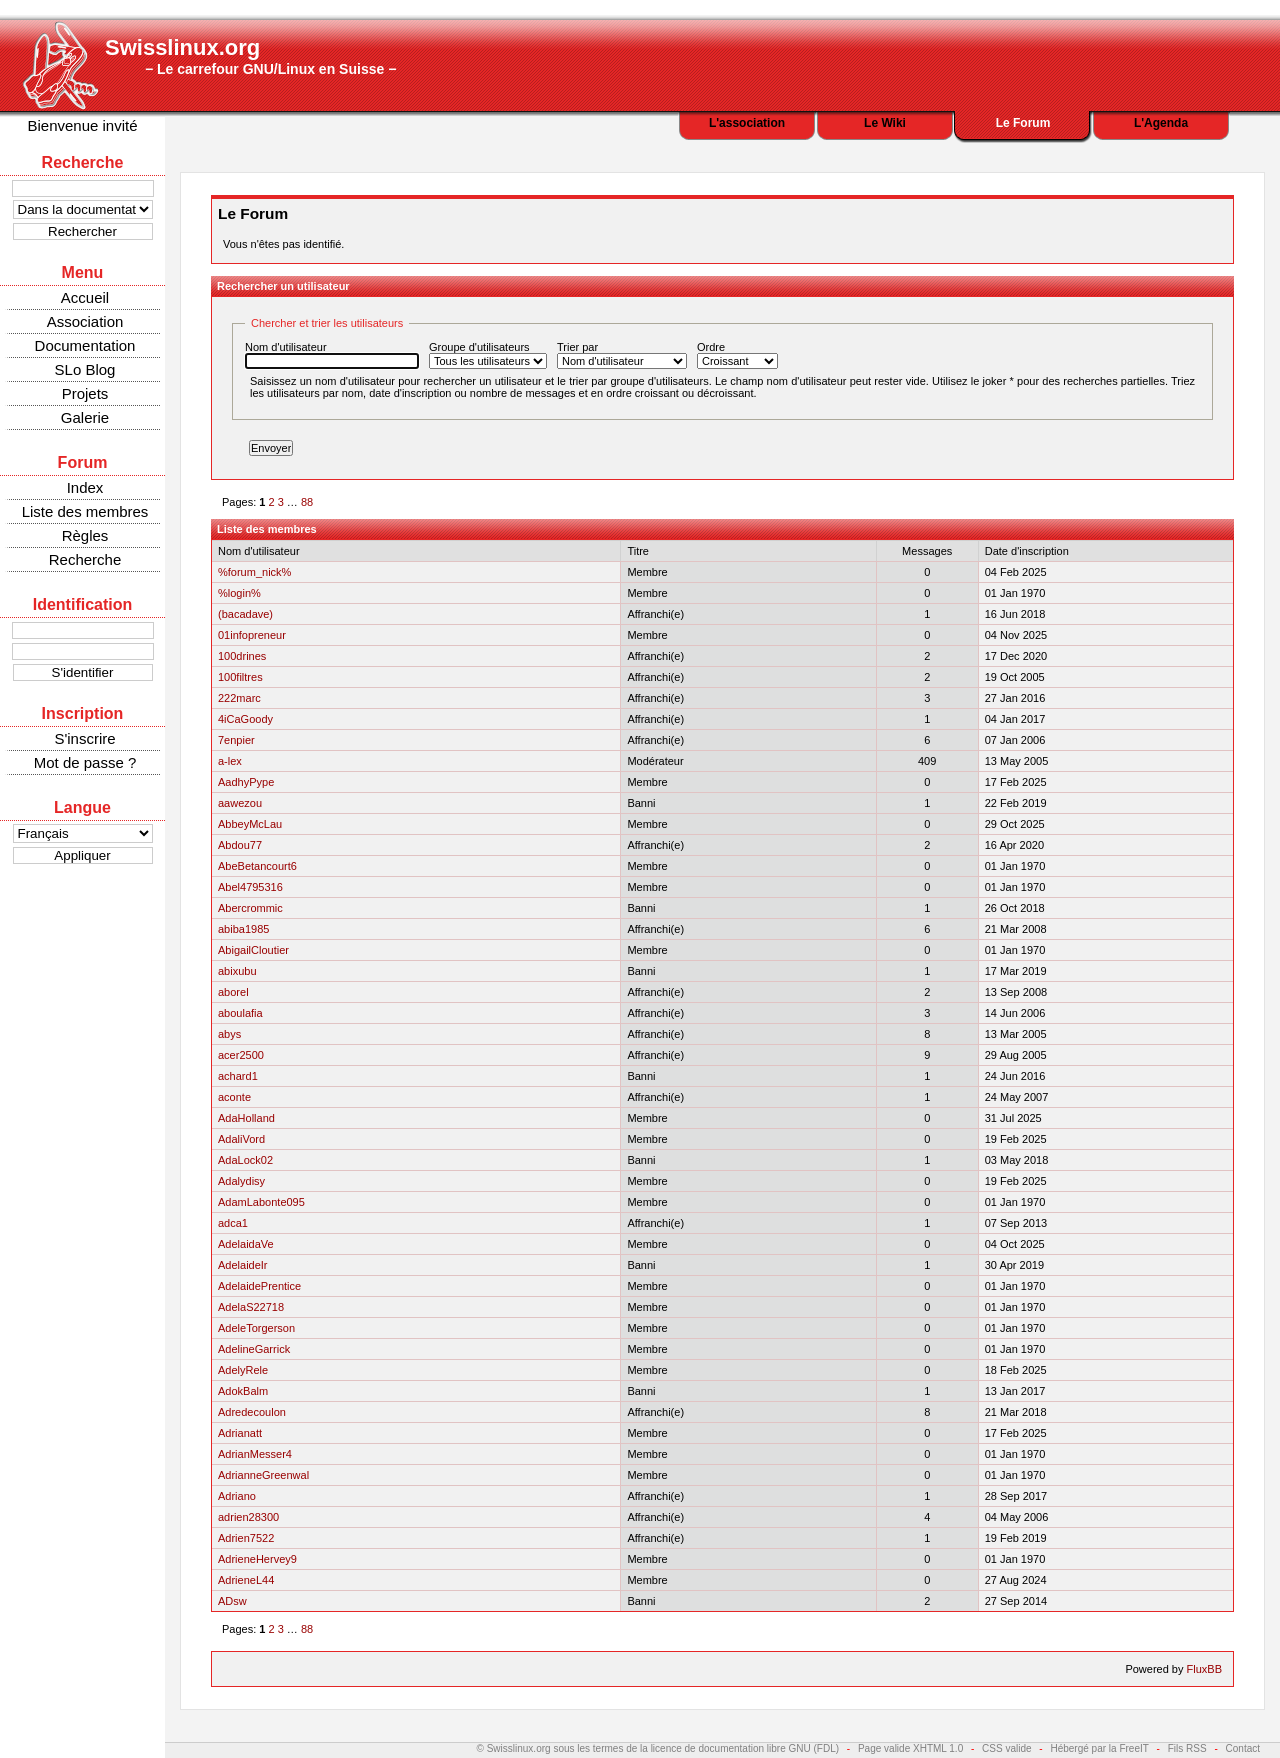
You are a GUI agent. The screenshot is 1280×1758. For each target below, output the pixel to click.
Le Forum (1023, 123)
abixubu (237, 971)
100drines (242, 656)
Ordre (737, 355)
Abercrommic (250, 908)
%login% (239, 593)
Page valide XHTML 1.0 (910, 1748)
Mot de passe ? (85, 762)
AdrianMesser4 (255, 1454)
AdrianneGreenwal (263, 1475)
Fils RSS (1187, 1748)
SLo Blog (85, 369)
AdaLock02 (245, 1160)
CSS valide (1006, 1748)
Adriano (237, 1496)
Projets (85, 393)
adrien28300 (248, 1517)
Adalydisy (241, 1181)
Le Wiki (885, 123)
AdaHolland (246, 1118)
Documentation (85, 345)
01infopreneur (252, 635)
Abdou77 (240, 845)
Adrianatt (240, 1433)
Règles (85, 535)
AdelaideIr (243, 1265)
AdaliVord (241, 1139)
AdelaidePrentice (259, 1286)
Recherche (85, 559)
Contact (1243, 1748)
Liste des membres (85, 511)
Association (85, 321)
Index (85, 487)
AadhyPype (246, 782)
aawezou (240, 803)
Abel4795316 (250, 887)
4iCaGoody (245, 719)
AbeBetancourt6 (257, 866)
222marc (239, 698)
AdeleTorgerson (256, 1328)
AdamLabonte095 (261, 1202)
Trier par (622, 355)
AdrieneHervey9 (257, 1559)
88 (307, 502)
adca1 (233, 1223)
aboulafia (240, 1013)
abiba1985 (243, 929)
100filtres (240, 677)
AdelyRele (243, 1370)
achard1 (238, 1076)
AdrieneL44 (246, 1580)
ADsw (232, 1601)
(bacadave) (245, 614)
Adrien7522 (246, 1538)
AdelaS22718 (251, 1307)
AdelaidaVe (246, 1244)
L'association (747, 123)
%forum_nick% (254, 572)
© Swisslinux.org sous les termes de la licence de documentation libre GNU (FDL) (658, 1748)
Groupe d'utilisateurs (488, 355)
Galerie (85, 417)
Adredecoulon (252, 1412)
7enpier (236, 740)
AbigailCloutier (253, 950)
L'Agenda (1161, 123)
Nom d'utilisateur (332, 355)
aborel (233, 992)
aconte (234, 1097)
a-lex (230, 761)
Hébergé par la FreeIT (1099, 1748)
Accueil (85, 297)
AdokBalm (243, 1391)
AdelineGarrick (254, 1349)
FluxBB (1204, 1669)
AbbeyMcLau (250, 824)
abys (229, 1034)
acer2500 (241, 1055)
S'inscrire (84, 738)
